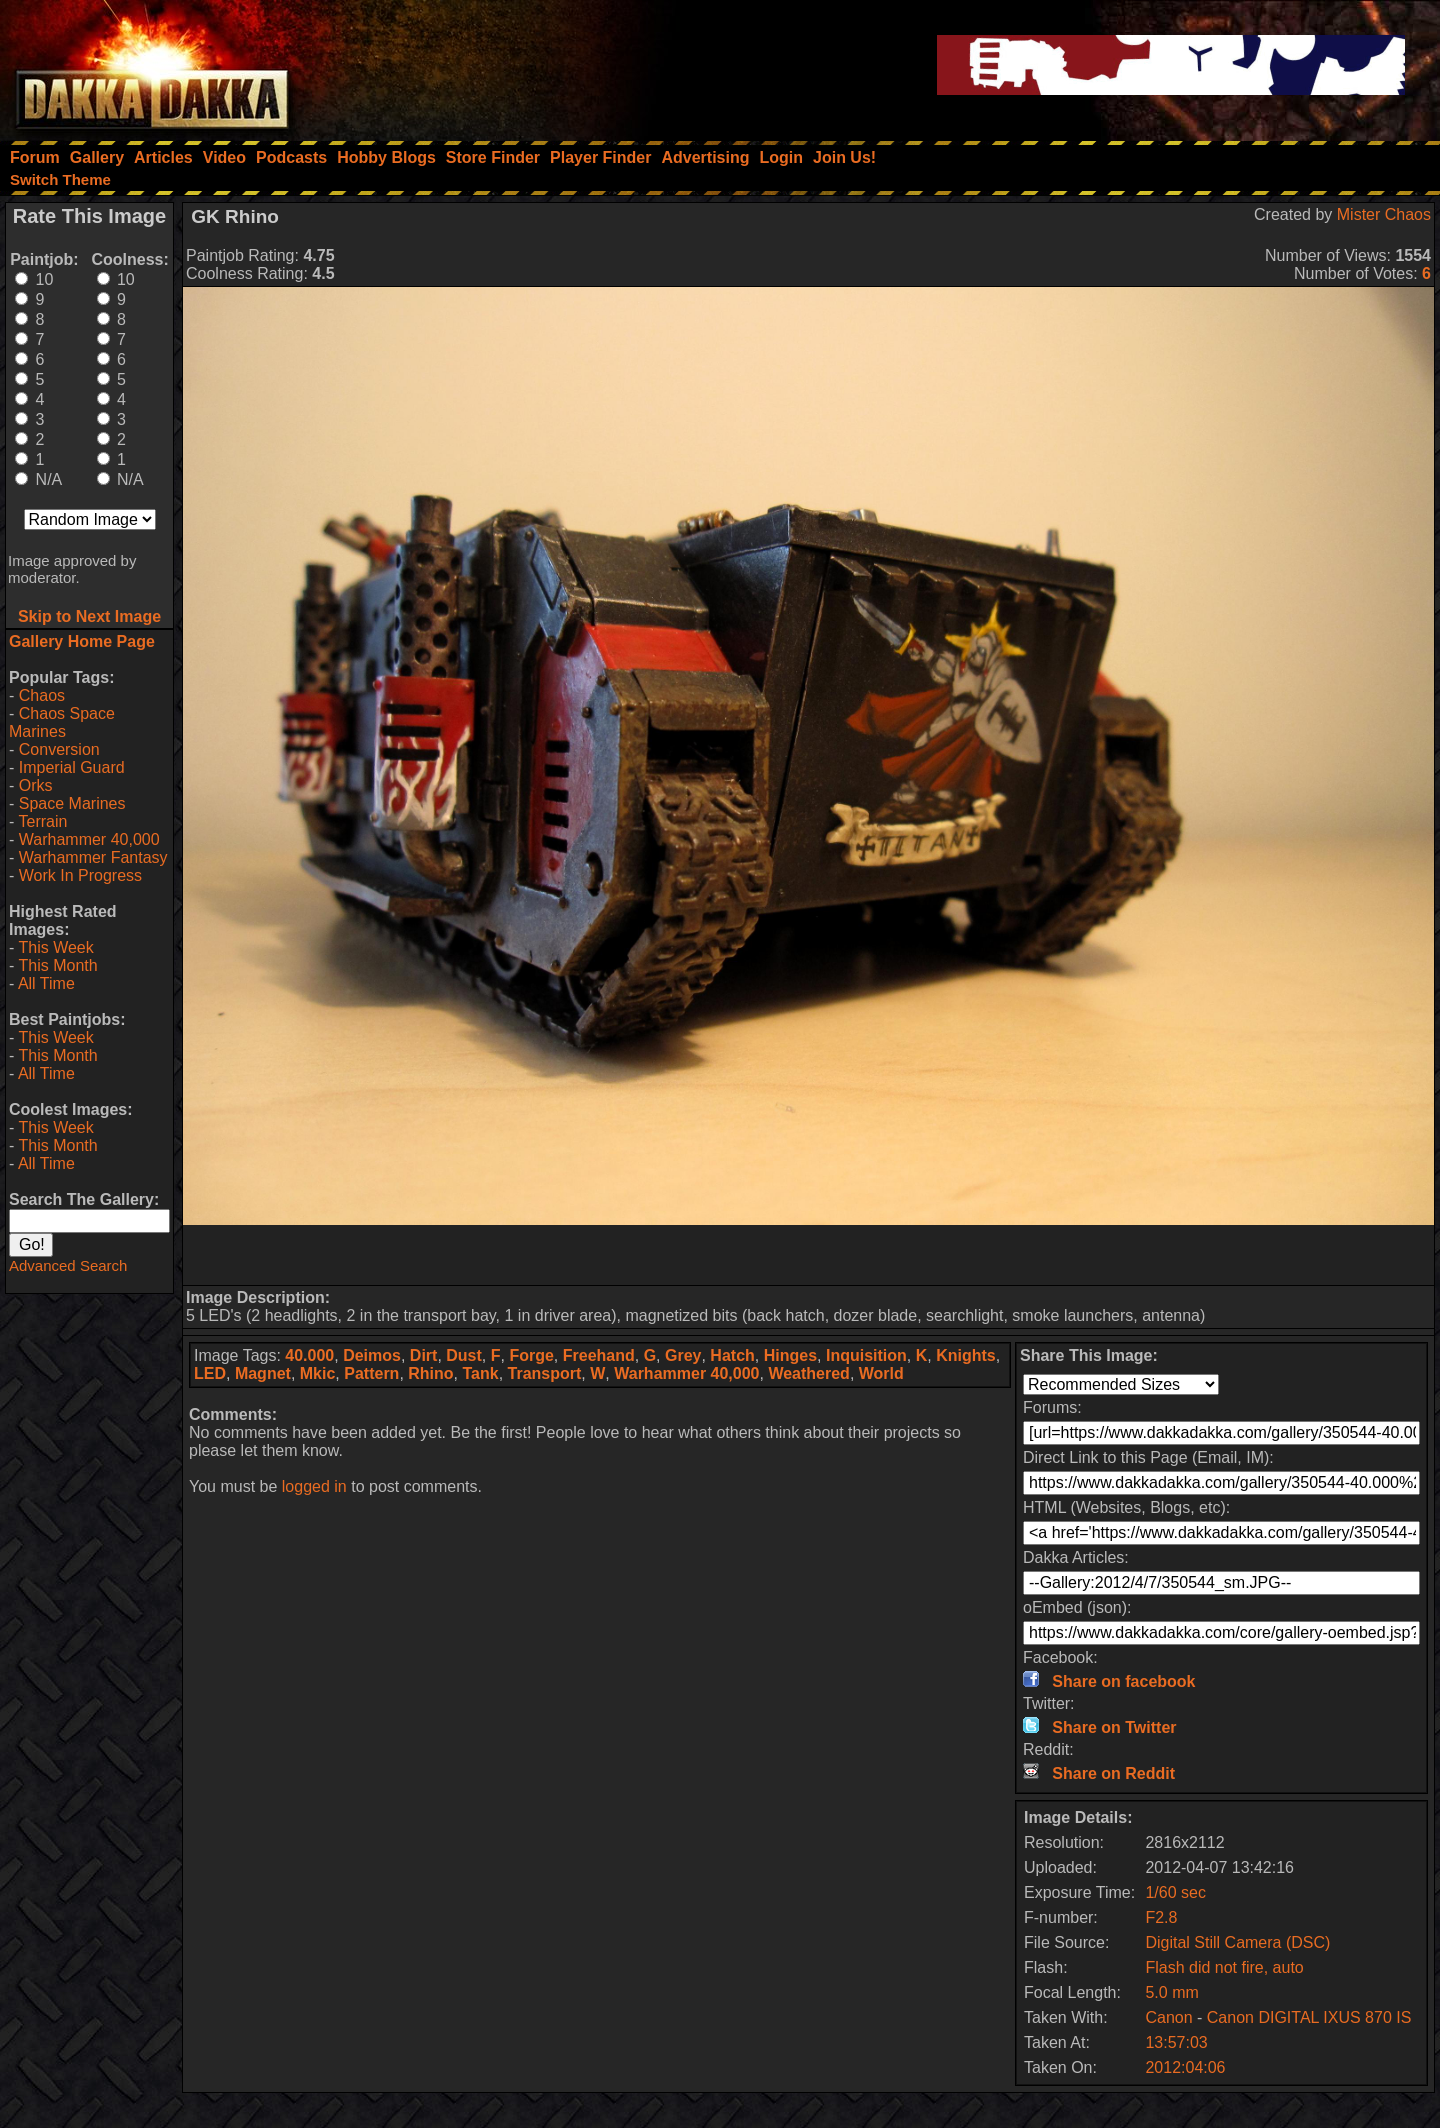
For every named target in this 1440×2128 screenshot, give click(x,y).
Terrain (42, 821)
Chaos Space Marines (62, 722)
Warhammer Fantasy (93, 857)
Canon (1168, 2017)
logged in (314, 1486)
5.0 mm (1171, 1992)
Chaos (42, 695)
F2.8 (1161, 1917)
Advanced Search (68, 1265)
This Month (57, 965)
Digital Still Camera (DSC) (1237, 1942)
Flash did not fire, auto (1224, 1967)
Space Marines (72, 803)
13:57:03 (1176, 2042)
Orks (36, 785)
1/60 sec (1175, 1892)
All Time (46, 983)
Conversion (59, 749)
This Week (55, 947)
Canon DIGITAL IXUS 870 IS (1309, 2017)
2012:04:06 (1185, 2067)
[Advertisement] (809, 1255)
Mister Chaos (1384, 214)
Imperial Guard (72, 767)
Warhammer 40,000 (89, 839)
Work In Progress (80, 875)
